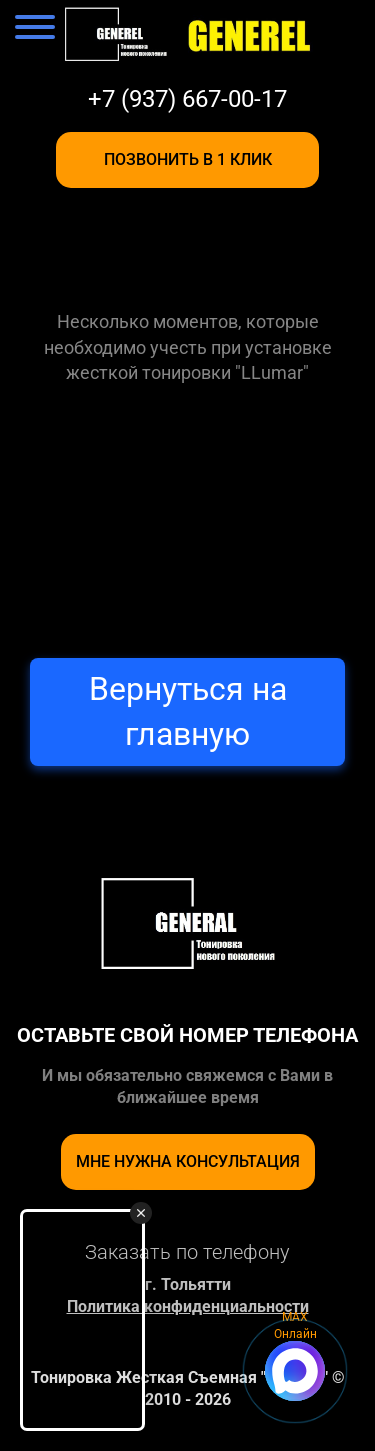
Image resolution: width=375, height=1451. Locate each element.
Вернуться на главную (188, 711)
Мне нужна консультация (188, 1161)
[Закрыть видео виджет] (141, 1213)
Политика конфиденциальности (188, 1306)
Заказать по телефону (187, 1252)
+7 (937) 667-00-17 (187, 99)
